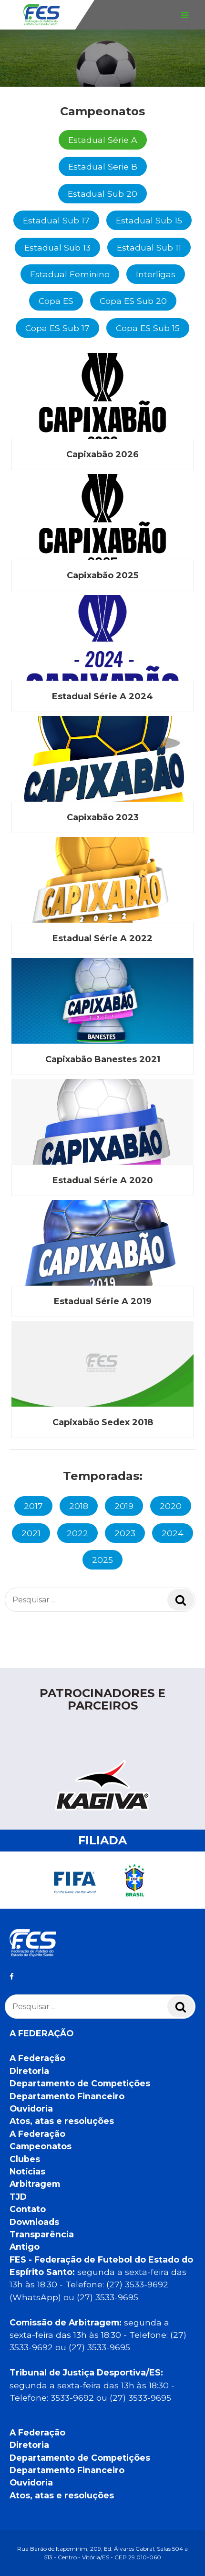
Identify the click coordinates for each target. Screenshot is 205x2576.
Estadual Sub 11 (149, 247)
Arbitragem (35, 2184)
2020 (171, 1506)
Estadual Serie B (102, 166)
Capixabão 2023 (103, 817)
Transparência (42, 2234)
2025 (102, 1560)
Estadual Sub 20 (102, 194)
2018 (78, 1506)
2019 (123, 1506)
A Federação (37, 2058)
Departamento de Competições (80, 2083)
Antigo (25, 2247)
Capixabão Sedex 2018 (102, 1422)
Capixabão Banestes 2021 (102, 1059)
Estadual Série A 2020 (102, 1180)
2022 (77, 1533)
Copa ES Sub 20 (133, 301)
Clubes (25, 2159)
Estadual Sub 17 (56, 220)
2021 (31, 1533)
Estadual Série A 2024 (102, 696)
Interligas (155, 274)
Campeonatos (41, 2146)
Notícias (27, 2171)
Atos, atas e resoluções (62, 2121)
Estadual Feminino (70, 274)
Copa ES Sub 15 (148, 328)
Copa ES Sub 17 (57, 328)
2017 (33, 1506)
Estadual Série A (102, 140)
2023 (124, 1533)
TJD (18, 2197)
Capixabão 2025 (102, 575)
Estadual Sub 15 (149, 220)
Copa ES (56, 301)
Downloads (34, 2222)
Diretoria (29, 2071)
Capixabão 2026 (102, 454)
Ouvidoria (31, 2108)
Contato (28, 2209)
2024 (173, 1533)
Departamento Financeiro (67, 2096)
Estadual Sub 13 (57, 247)
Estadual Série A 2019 (103, 1301)
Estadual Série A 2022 (102, 938)
